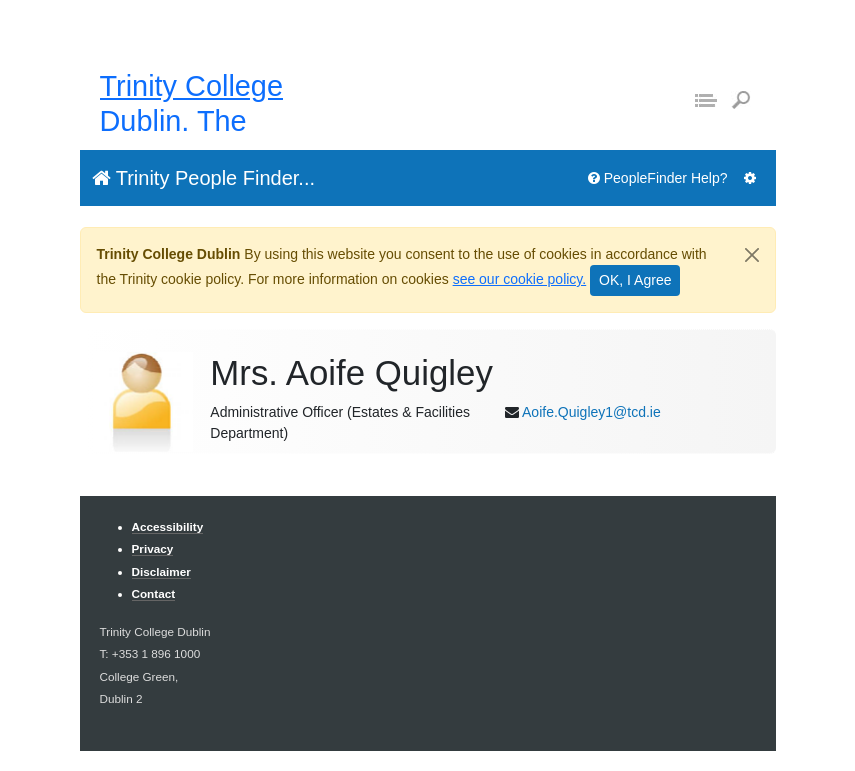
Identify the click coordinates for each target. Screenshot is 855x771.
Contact (154, 593)
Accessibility (168, 526)
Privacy (153, 548)
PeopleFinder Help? (658, 178)
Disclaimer (161, 571)
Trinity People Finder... (204, 178)
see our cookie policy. (520, 279)
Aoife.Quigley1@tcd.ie (591, 412)
